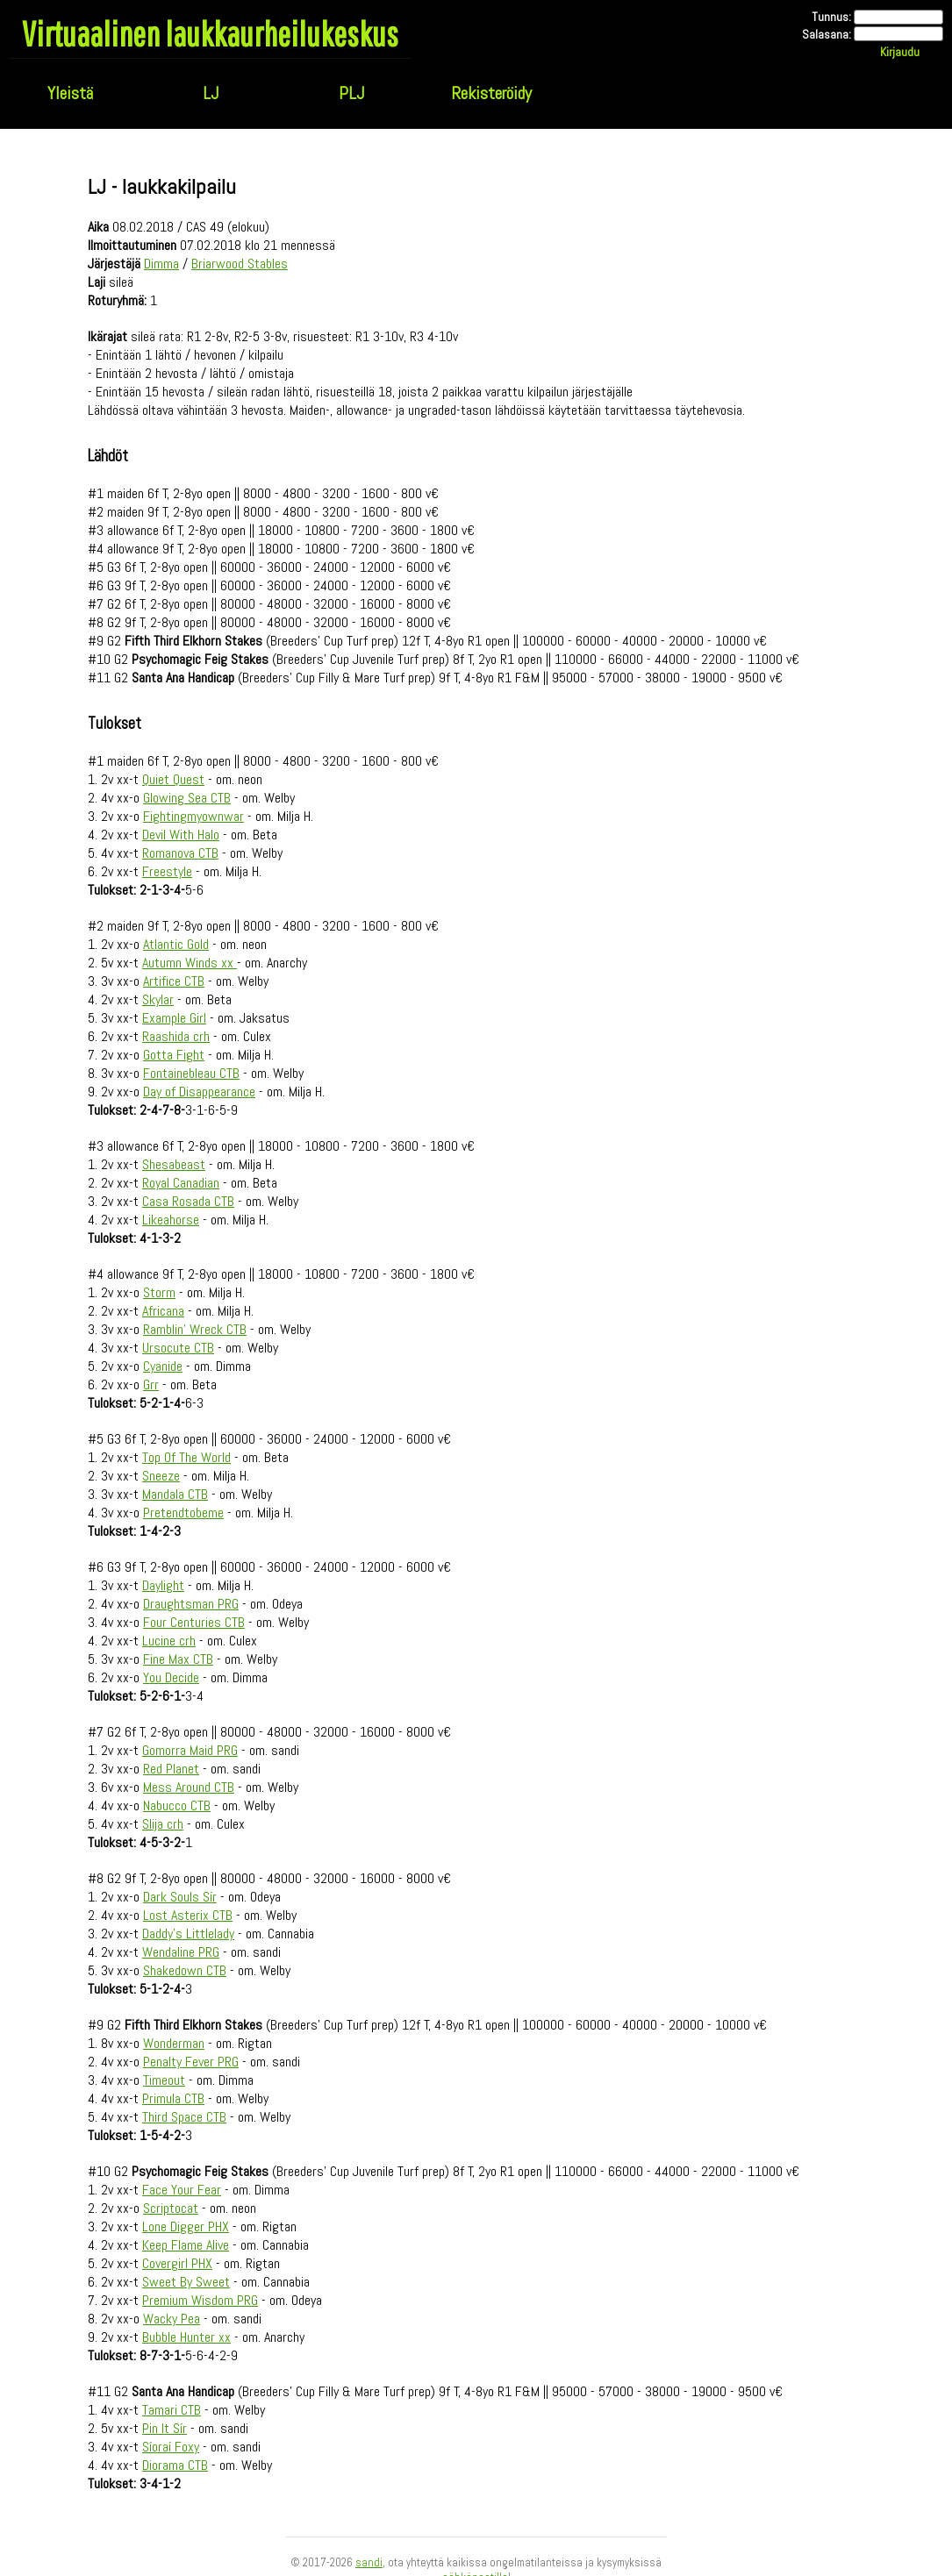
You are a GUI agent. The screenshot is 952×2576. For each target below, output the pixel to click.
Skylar (158, 999)
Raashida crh (176, 1036)
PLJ (351, 93)
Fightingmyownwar (193, 816)
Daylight (163, 1585)
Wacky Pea (171, 2318)
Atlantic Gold (176, 944)
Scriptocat (170, 2208)
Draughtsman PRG (191, 1604)
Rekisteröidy (491, 93)
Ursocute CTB (178, 1347)
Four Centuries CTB (194, 1622)
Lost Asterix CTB (188, 1915)
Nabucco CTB (177, 1805)
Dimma (161, 263)
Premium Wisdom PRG (200, 2300)
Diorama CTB (175, 2465)
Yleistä (70, 93)
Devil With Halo (180, 834)
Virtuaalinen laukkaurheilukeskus (210, 33)
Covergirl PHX (177, 2263)
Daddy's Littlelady (188, 1933)
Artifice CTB (173, 981)
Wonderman (173, 2043)
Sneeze (161, 1475)
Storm (159, 1292)
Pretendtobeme (183, 1512)
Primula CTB (173, 2098)
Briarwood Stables (239, 263)
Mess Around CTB (188, 1787)
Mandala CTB (175, 1494)
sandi (369, 2562)
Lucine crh (169, 1640)
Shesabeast (173, 1164)
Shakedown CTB (184, 1970)
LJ (210, 93)
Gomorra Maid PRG (190, 1750)
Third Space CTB (184, 2117)
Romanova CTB (180, 853)
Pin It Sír (164, 2428)
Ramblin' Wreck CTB (195, 1329)
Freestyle (167, 871)
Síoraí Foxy (170, 2446)
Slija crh (162, 1824)
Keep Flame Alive (185, 2245)
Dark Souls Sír (180, 1896)
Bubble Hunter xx (186, 2337)
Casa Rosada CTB (188, 1201)
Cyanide (163, 1366)
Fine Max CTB (178, 1659)
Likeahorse (170, 1219)
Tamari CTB (171, 2410)
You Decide (171, 1677)
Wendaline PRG (180, 1952)
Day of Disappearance (199, 1091)
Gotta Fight (173, 1054)
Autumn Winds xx (189, 962)
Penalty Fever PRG (191, 2061)
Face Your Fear (181, 2189)
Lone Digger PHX (185, 2226)
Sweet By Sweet (186, 2282)
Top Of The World (186, 1457)
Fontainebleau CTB (191, 1073)
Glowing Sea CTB (187, 797)
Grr (151, 1384)
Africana (163, 1311)
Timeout (164, 2080)
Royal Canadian (180, 1183)
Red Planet (171, 1768)
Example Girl (174, 1018)
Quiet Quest (173, 779)
